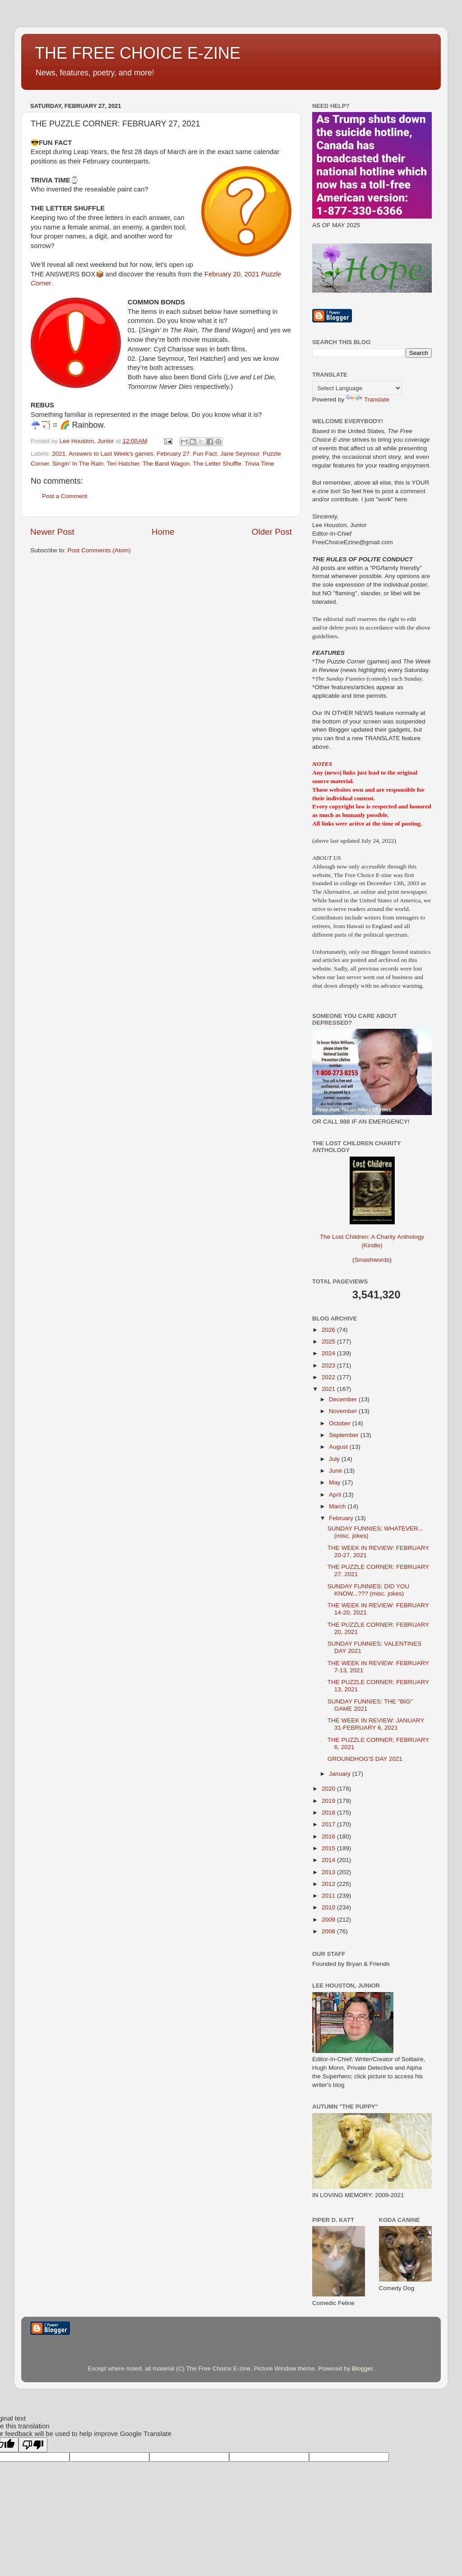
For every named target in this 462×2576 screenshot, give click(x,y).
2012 (329, 1884)
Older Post (272, 532)
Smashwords (371, 1259)
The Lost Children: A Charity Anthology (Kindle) (372, 1234)
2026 (329, 1329)
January (340, 1773)
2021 (58, 453)
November (344, 1411)
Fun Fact (205, 453)
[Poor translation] (32, 2444)
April (336, 1494)
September (344, 1435)
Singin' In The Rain (77, 463)
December (344, 1399)
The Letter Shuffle (217, 463)
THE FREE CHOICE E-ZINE (137, 53)
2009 (329, 1919)
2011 (329, 1895)
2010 (329, 1907)
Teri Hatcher (123, 463)
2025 (329, 1341)
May (335, 1482)
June (336, 1470)
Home (163, 532)
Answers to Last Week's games (111, 453)
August (339, 1446)
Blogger (362, 2368)
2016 (329, 1836)
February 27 (173, 453)
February (342, 1518)
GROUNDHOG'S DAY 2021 (365, 1758)
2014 (329, 1860)
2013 (329, 1872)
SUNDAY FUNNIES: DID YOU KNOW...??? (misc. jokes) (369, 1590)
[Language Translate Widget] (357, 388)
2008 (329, 1931)
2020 (329, 1788)
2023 (329, 1365)
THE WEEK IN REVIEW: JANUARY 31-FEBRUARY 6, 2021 (376, 1724)
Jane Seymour (239, 453)
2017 (329, 1824)
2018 (329, 1812)
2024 (329, 1353)
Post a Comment (65, 496)
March (338, 1506)
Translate (367, 399)
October (340, 1423)
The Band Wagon (166, 463)
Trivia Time (259, 463)
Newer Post (52, 532)
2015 (329, 1848)
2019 (329, 1800)
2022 (329, 1377)
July (335, 1459)
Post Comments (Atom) (99, 550)
